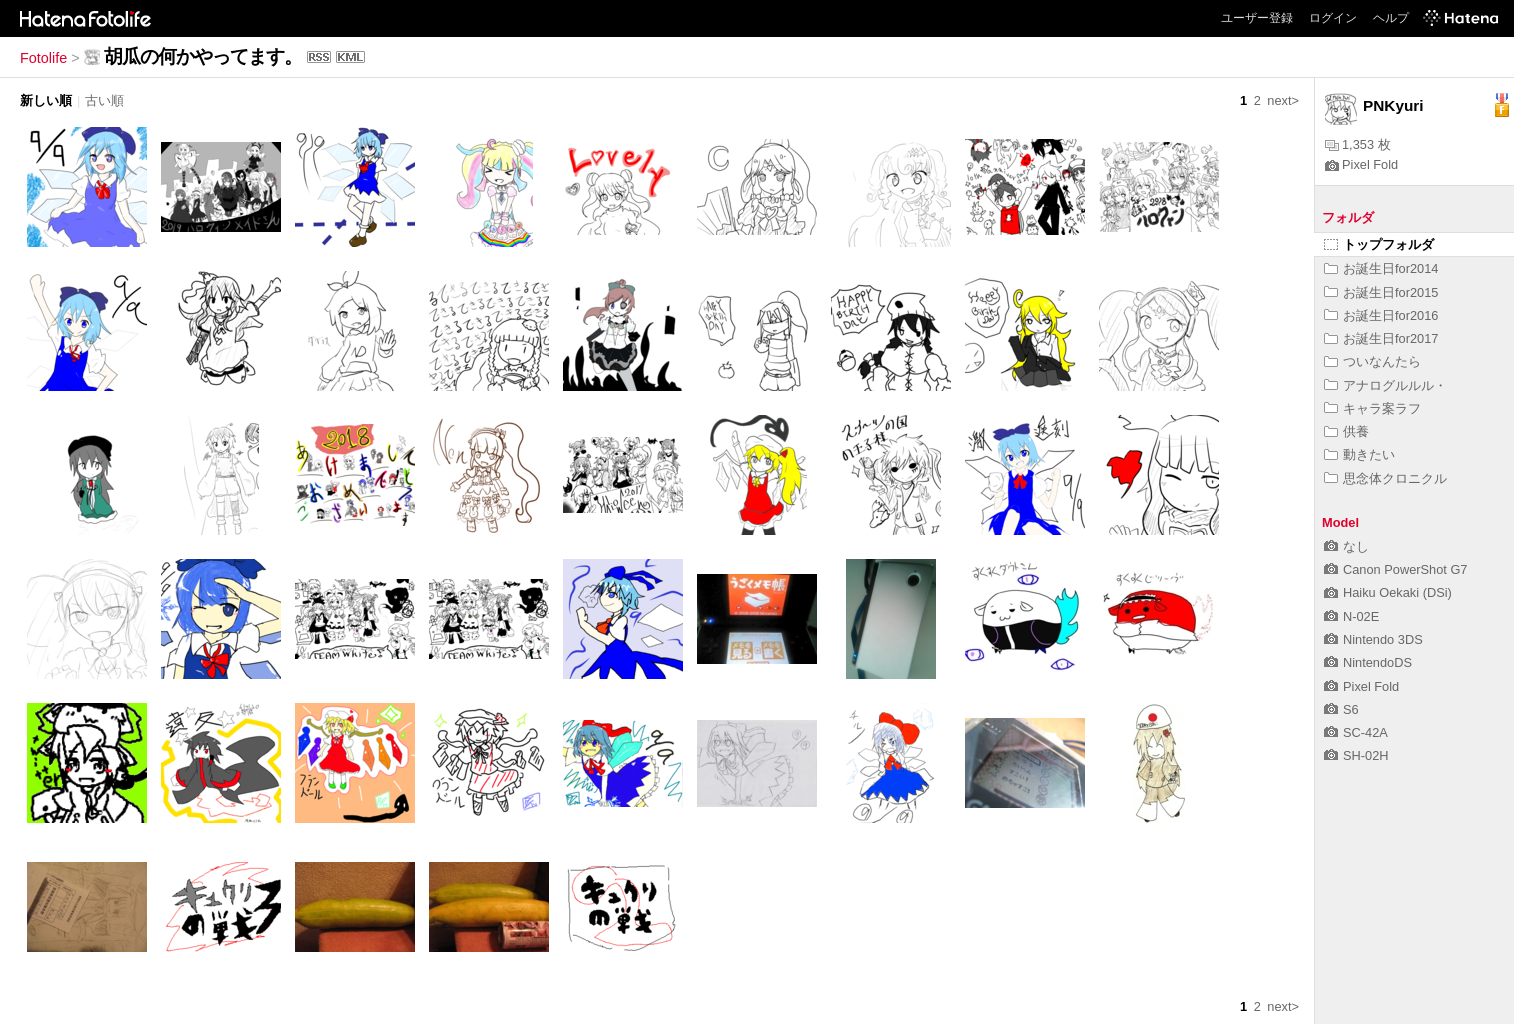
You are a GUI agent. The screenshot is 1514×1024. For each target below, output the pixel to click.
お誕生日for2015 (1381, 292)
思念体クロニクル (1385, 478)
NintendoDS (1368, 662)
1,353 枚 (1358, 144)
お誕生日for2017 (1381, 338)
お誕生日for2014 (1381, 268)
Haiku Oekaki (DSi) (1388, 592)
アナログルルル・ (1385, 385)
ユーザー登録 (1257, 18)
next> (1283, 100)
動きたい (1359, 454)
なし (1346, 546)
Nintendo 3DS (1373, 639)
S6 (1341, 709)
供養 (1346, 431)
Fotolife (43, 58)
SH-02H (1356, 755)
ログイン (1333, 18)
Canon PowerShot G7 (1396, 569)
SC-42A (1356, 732)
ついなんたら (1372, 361)
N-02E (1351, 616)
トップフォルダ (1379, 244)
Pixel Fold (1361, 164)
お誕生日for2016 (1381, 315)
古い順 (104, 100)
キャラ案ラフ (1372, 408)
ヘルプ (1391, 18)
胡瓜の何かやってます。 (203, 56)
